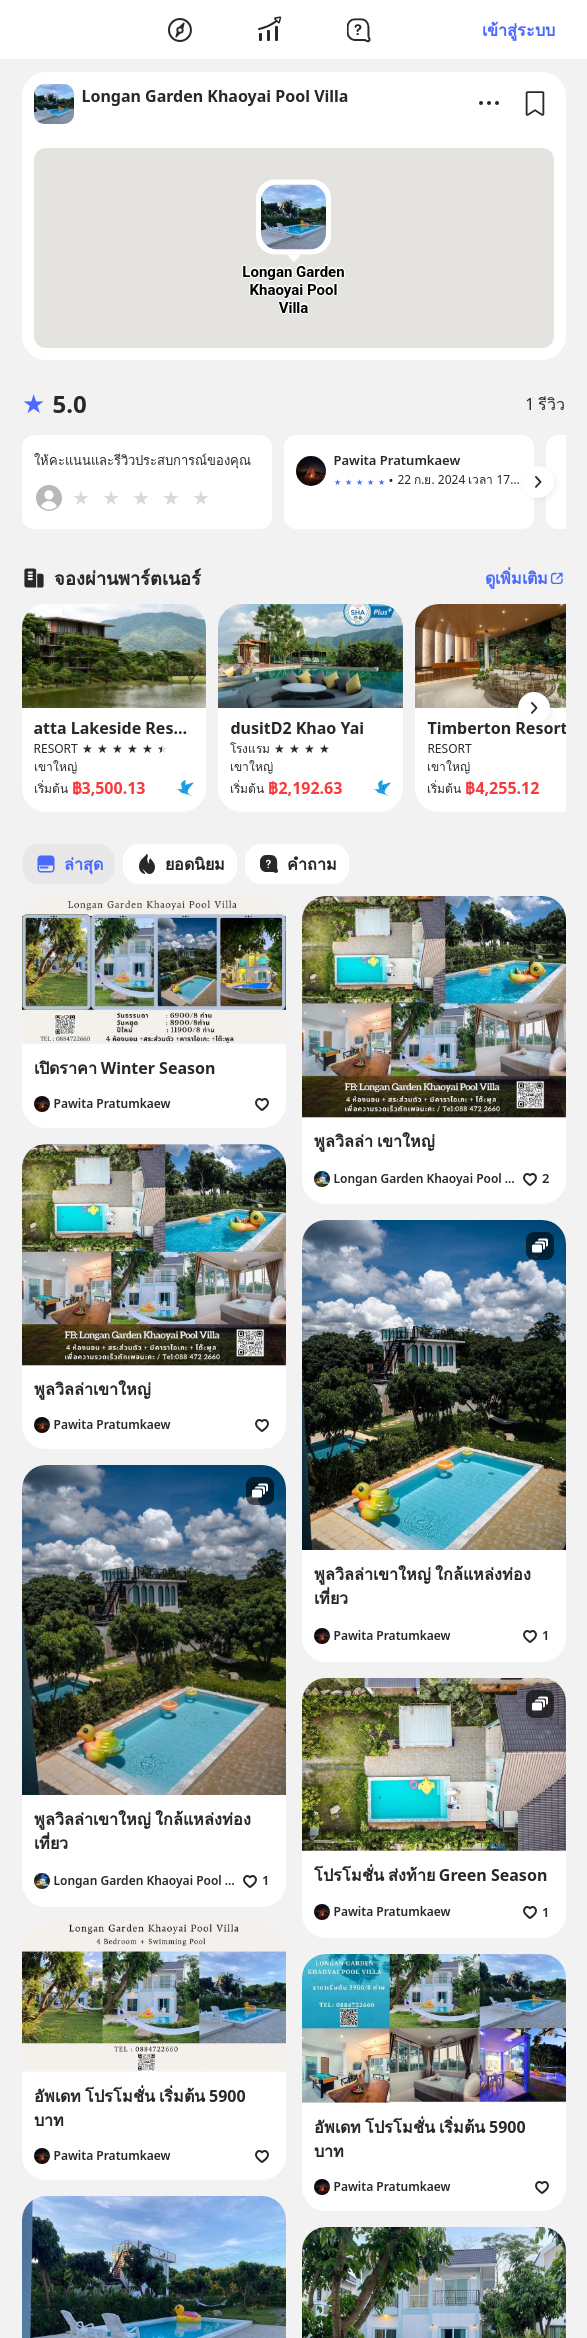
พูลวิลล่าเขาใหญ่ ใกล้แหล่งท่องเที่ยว (422, 1586)
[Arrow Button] (538, 482)
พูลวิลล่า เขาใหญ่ (374, 1141)
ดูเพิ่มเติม (525, 578)
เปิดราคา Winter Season (125, 1068)
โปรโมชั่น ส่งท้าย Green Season (431, 1875)
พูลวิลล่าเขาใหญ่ (92, 1389)
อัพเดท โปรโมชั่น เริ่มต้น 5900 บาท (140, 2108)
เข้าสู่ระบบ (518, 30)
